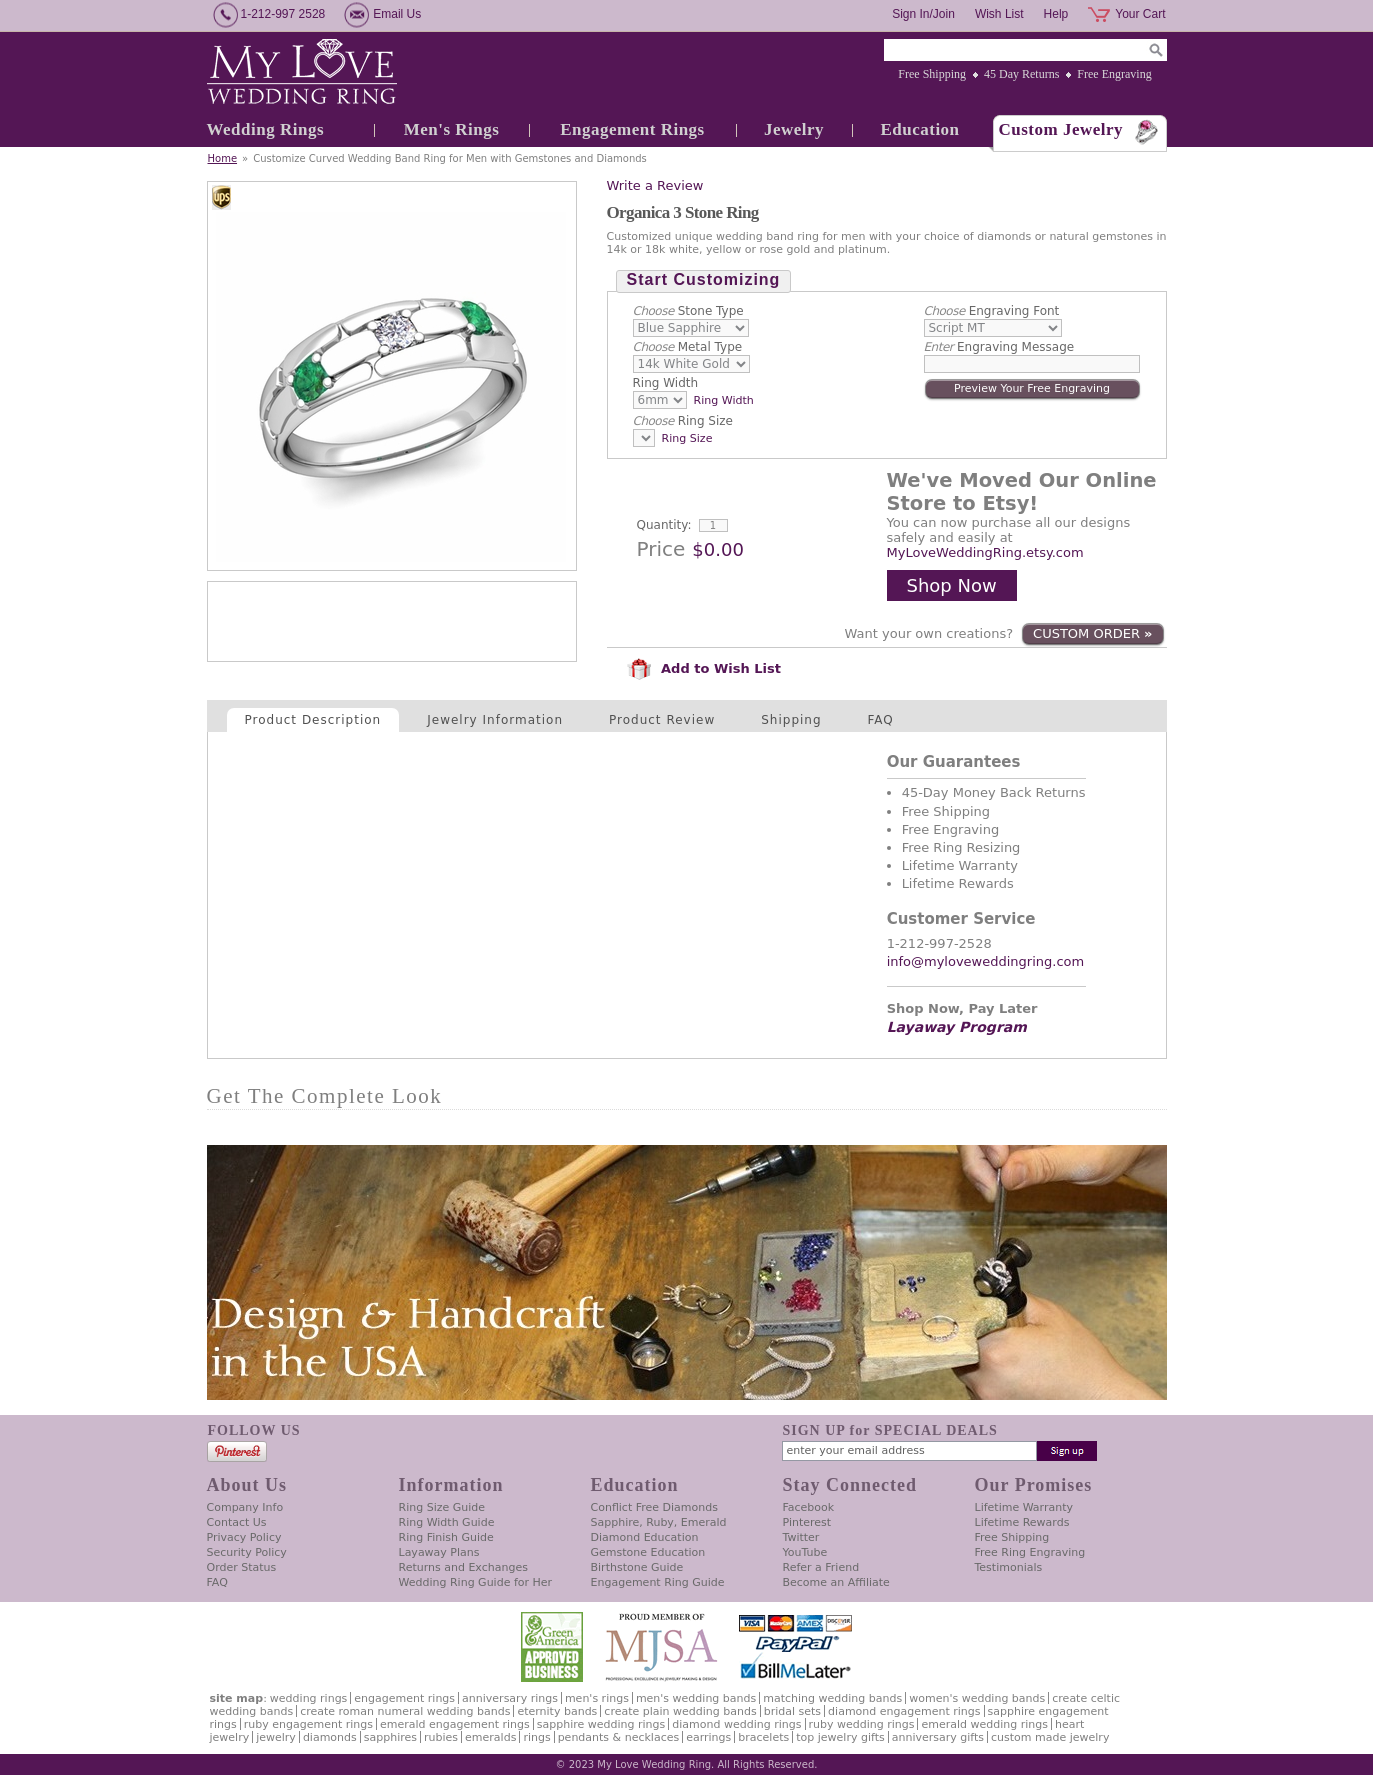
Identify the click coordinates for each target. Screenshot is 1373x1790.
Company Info (245, 1507)
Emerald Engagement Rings (455, 1724)
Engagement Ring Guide (658, 1582)
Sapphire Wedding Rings (601, 1724)
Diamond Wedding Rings (736, 1724)
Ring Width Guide (447, 1522)
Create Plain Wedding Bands (680, 1711)
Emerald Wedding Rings (984, 1724)
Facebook (809, 1507)
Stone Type (688, 311)
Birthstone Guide (637, 1567)
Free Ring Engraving (1030, 1552)
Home (223, 158)
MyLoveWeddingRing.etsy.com (985, 552)
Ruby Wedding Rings (862, 1724)
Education (919, 129)
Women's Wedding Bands (977, 1698)
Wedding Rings (266, 129)
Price (661, 549)
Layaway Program (957, 1027)
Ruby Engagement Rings (308, 1724)
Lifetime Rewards (1022, 1522)
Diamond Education (645, 1537)
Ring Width (666, 383)
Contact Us (237, 1522)
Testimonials (1009, 1567)
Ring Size (683, 421)
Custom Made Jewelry (1050, 1737)
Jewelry (794, 129)
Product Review (662, 720)
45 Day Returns (1021, 74)
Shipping (791, 720)
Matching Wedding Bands (832, 1698)
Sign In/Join (923, 14)
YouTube (805, 1552)
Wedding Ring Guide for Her (476, 1582)
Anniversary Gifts (938, 1737)
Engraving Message (999, 347)
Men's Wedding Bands (696, 1698)
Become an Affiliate (836, 1582)
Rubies (441, 1737)
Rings (536, 1737)
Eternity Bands (557, 1711)
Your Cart (1140, 14)
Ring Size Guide (442, 1507)
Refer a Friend (821, 1567)
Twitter (801, 1537)
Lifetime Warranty (1024, 1507)
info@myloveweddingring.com (986, 961)
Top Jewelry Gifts (840, 1737)
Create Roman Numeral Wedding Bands (405, 1711)
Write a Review (655, 185)
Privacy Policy (244, 1537)
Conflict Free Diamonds (654, 1507)
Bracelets (763, 1737)
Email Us (397, 14)
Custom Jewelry (1061, 129)
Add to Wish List (704, 668)
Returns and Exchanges (463, 1567)
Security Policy (247, 1552)
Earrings (708, 1737)
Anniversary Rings (510, 1698)
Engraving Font (992, 311)
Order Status (242, 1567)
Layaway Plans (439, 1552)
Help (1056, 14)
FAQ (881, 720)
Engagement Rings (632, 129)
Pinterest (807, 1522)
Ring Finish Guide (446, 1537)
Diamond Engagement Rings (904, 1711)
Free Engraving (1114, 74)
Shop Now (952, 585)
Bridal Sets (792, 1711)
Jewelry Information (495, 720)
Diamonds (330, 1737)
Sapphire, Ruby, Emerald (659, 1522)
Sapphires (390, 1737)
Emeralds (490, 1737)
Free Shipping (932, 74)
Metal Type (688, 347)
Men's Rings (452, 129)
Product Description (313, 720)
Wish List (999, 14)
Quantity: (664, 525)
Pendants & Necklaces (619, 1737)
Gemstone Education (648, 1552)
